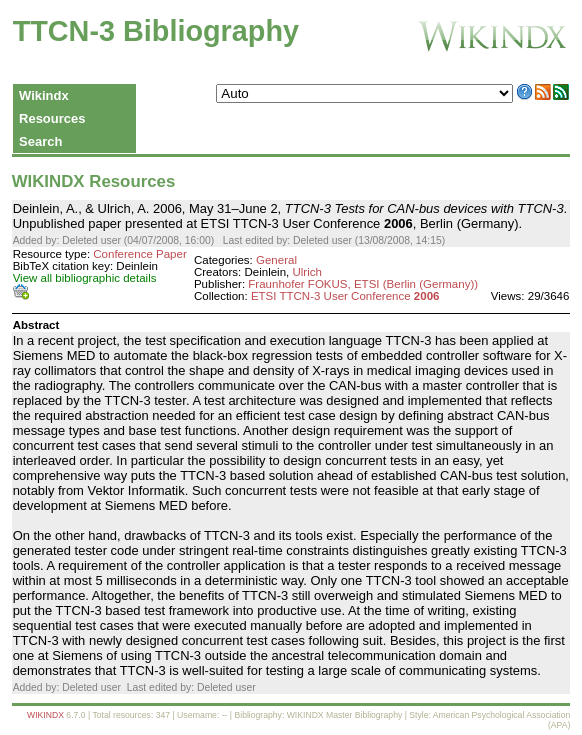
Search (40, 141)
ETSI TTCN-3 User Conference (345, 296)
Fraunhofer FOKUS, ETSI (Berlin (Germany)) (363, 284)
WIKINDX (45, 715)
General (276, 260)
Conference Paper (139, 254)
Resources (52, 118)
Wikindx (44, 95)
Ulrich (306, 272)
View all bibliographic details (85, 278)
